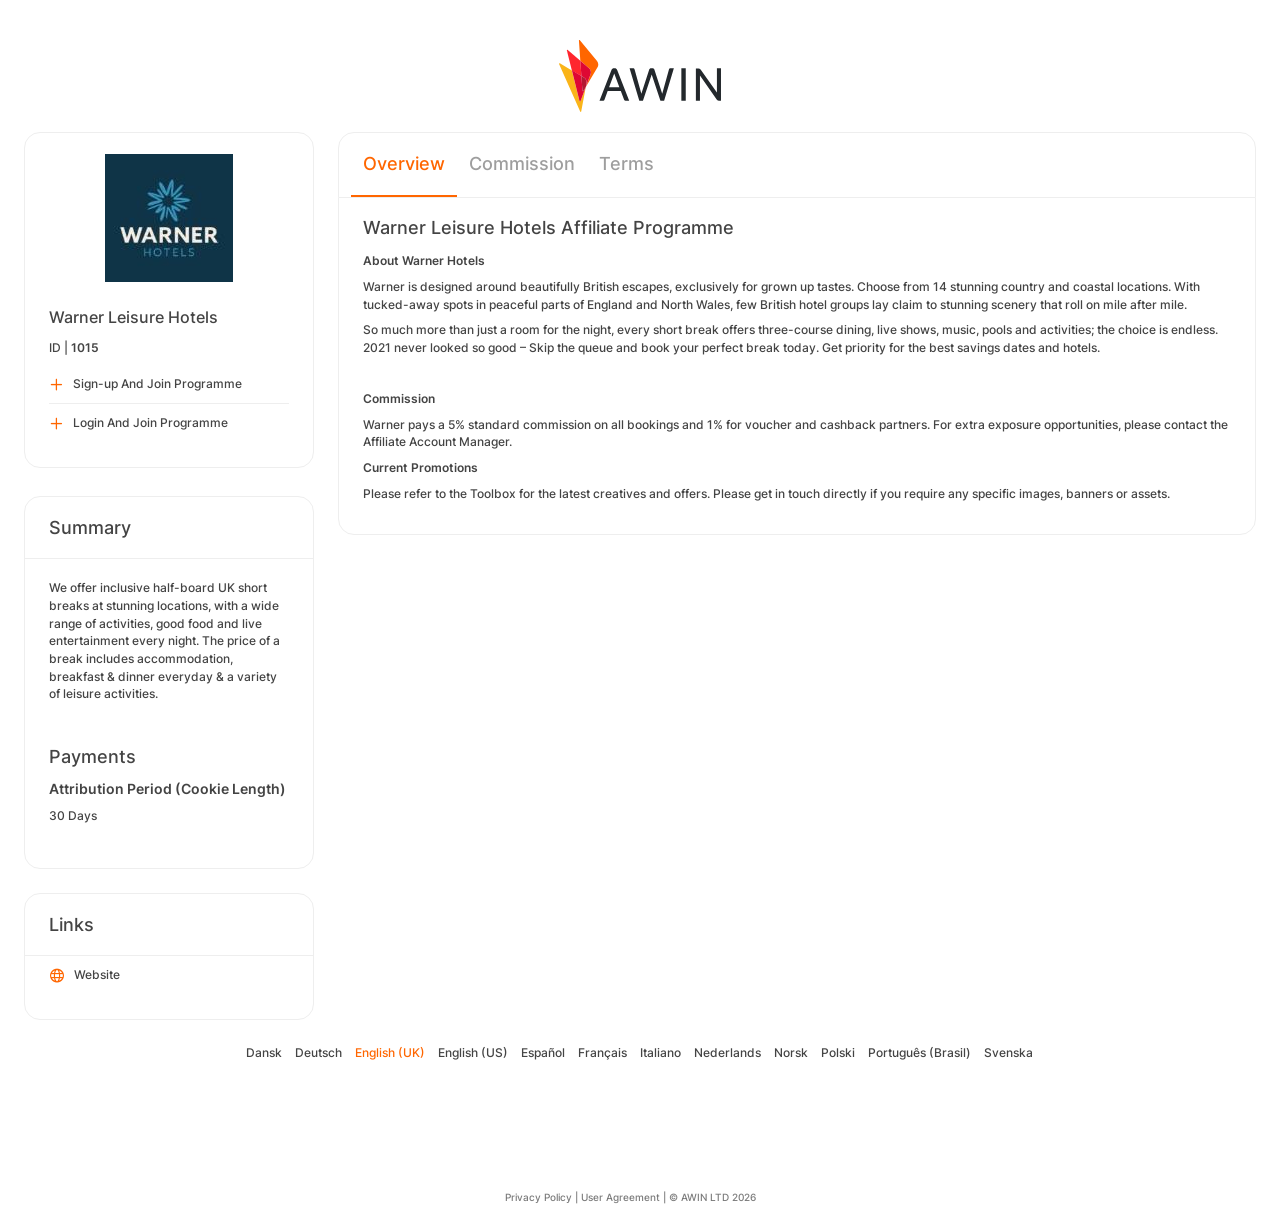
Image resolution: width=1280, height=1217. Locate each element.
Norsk (791, 1052)
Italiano (660, 1052)
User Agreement (620, 1197)
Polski (838, 1052)
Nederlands (727, 1052)
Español (543, 1052)
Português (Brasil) (919, 1052)
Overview (404, 163)
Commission (522, 163)
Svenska (1008, 1052)
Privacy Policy (538, 1197)
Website (85, 976)
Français (602, 1052)
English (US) (473, 1052)
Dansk (264, 1052)
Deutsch (318, 1052)
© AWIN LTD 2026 (712, 1197)
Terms (626, 163)
